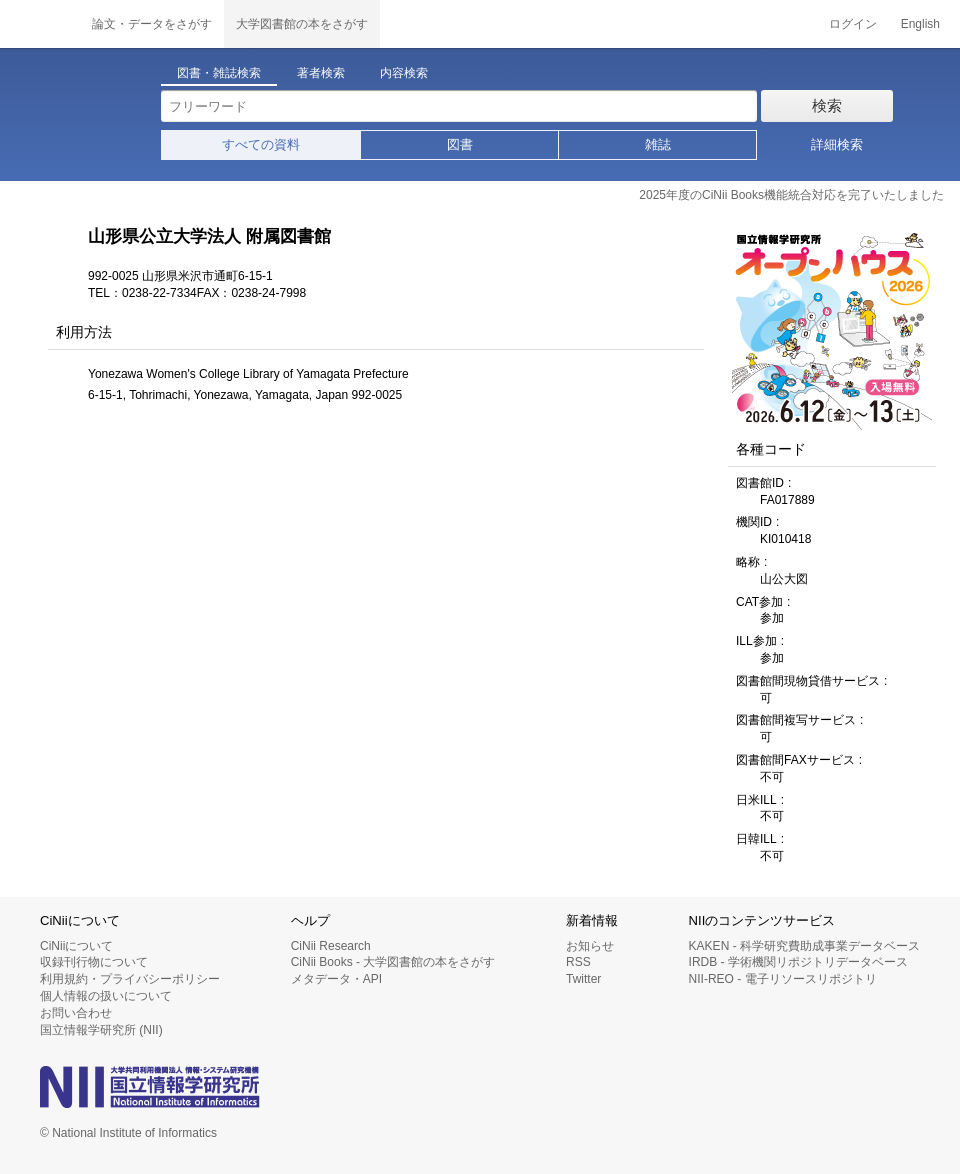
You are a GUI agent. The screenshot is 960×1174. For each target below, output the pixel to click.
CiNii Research (331, 946)
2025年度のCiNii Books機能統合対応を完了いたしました (791, 195)
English (920, 24)
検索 (827, 105)
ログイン (853, 24)
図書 (460, 144)
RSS (578, 962)
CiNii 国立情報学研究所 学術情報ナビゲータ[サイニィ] (40, 24)
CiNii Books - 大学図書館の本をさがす (393, 962)
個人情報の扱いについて (106, 996)
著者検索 (321, 73)
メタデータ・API (336, 979)
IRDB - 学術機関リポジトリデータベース (798, 962)
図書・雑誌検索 (219, 73)
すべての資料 (261, 144)
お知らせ (590, 946)
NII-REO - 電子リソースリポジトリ (783, 979)
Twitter (583, 979)
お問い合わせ (76, 1013)
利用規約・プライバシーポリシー (130, 979)
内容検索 (404, 73)
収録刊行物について (94, 962)
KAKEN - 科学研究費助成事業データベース (804, 946)
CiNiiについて (76, 946)
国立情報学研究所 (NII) (101, 1030)
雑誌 (658, 144)
